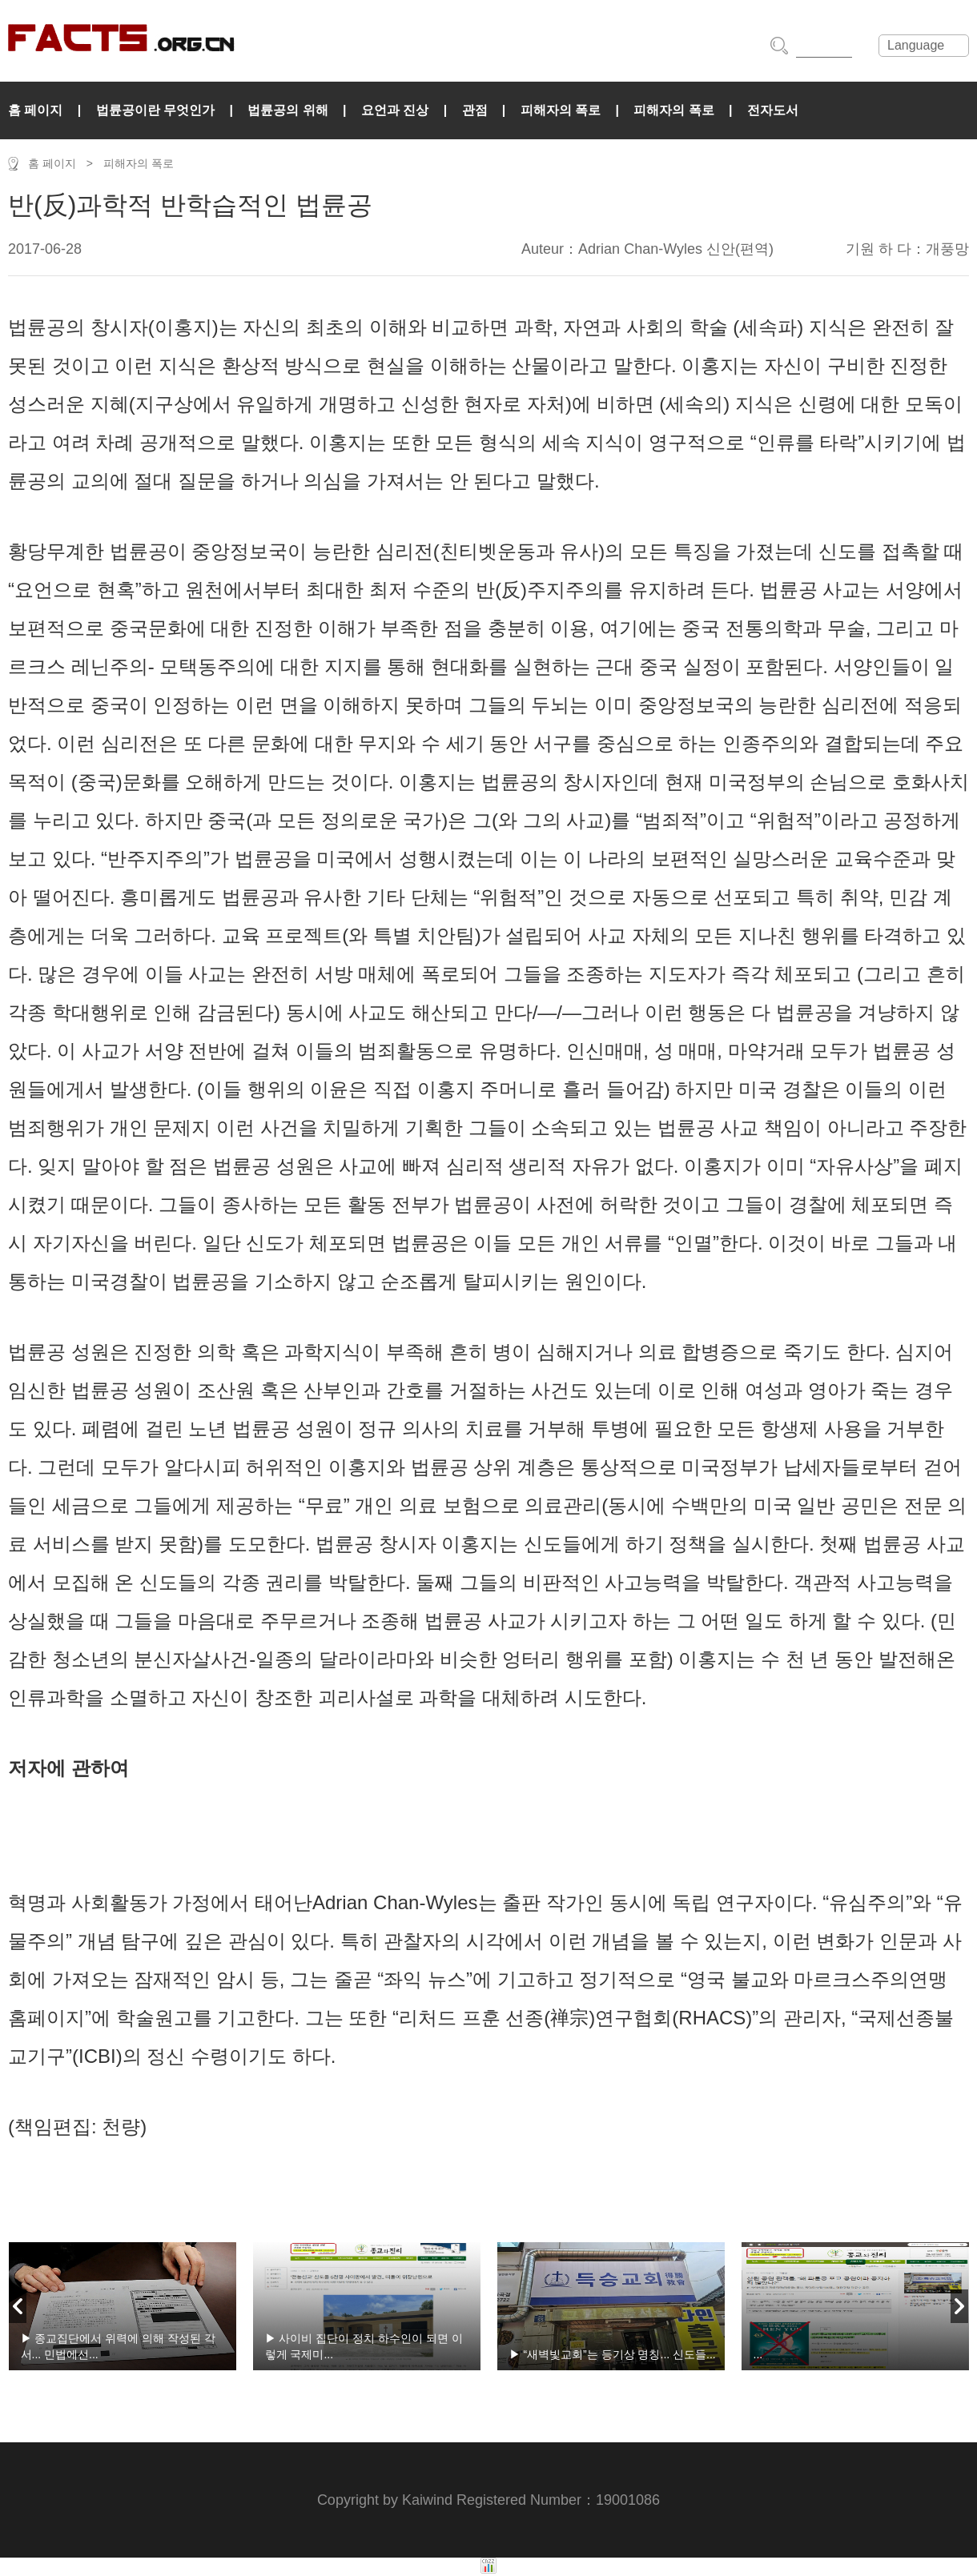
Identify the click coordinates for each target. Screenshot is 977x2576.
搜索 (779, 45)
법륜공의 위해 (287, 110)
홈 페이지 (35, 110)
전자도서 (772, 110)
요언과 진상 (394, 110)
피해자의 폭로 (561, 110)
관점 (475, 110)
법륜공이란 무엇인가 (155, 110)
